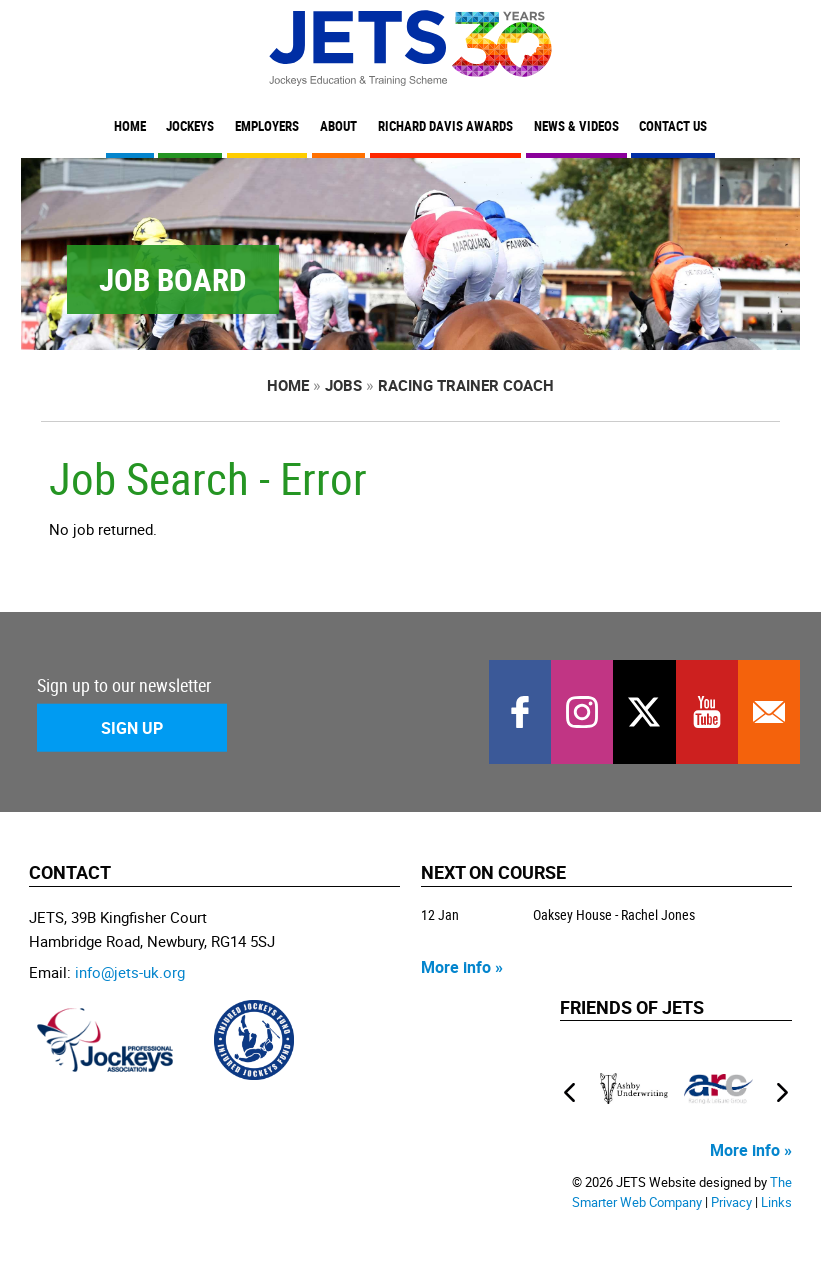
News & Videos (576, 126)
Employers (267, 126)
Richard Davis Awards (445, 126)
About (338, 126)
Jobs (343, 385)
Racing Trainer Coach (466, 385)
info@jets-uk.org (130, 972)
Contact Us (673, 126)
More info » (462, 967)
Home (130, 126)
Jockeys (190, 126)
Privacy (731, 1202)
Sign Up (132, 727)
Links (776, 1202)
